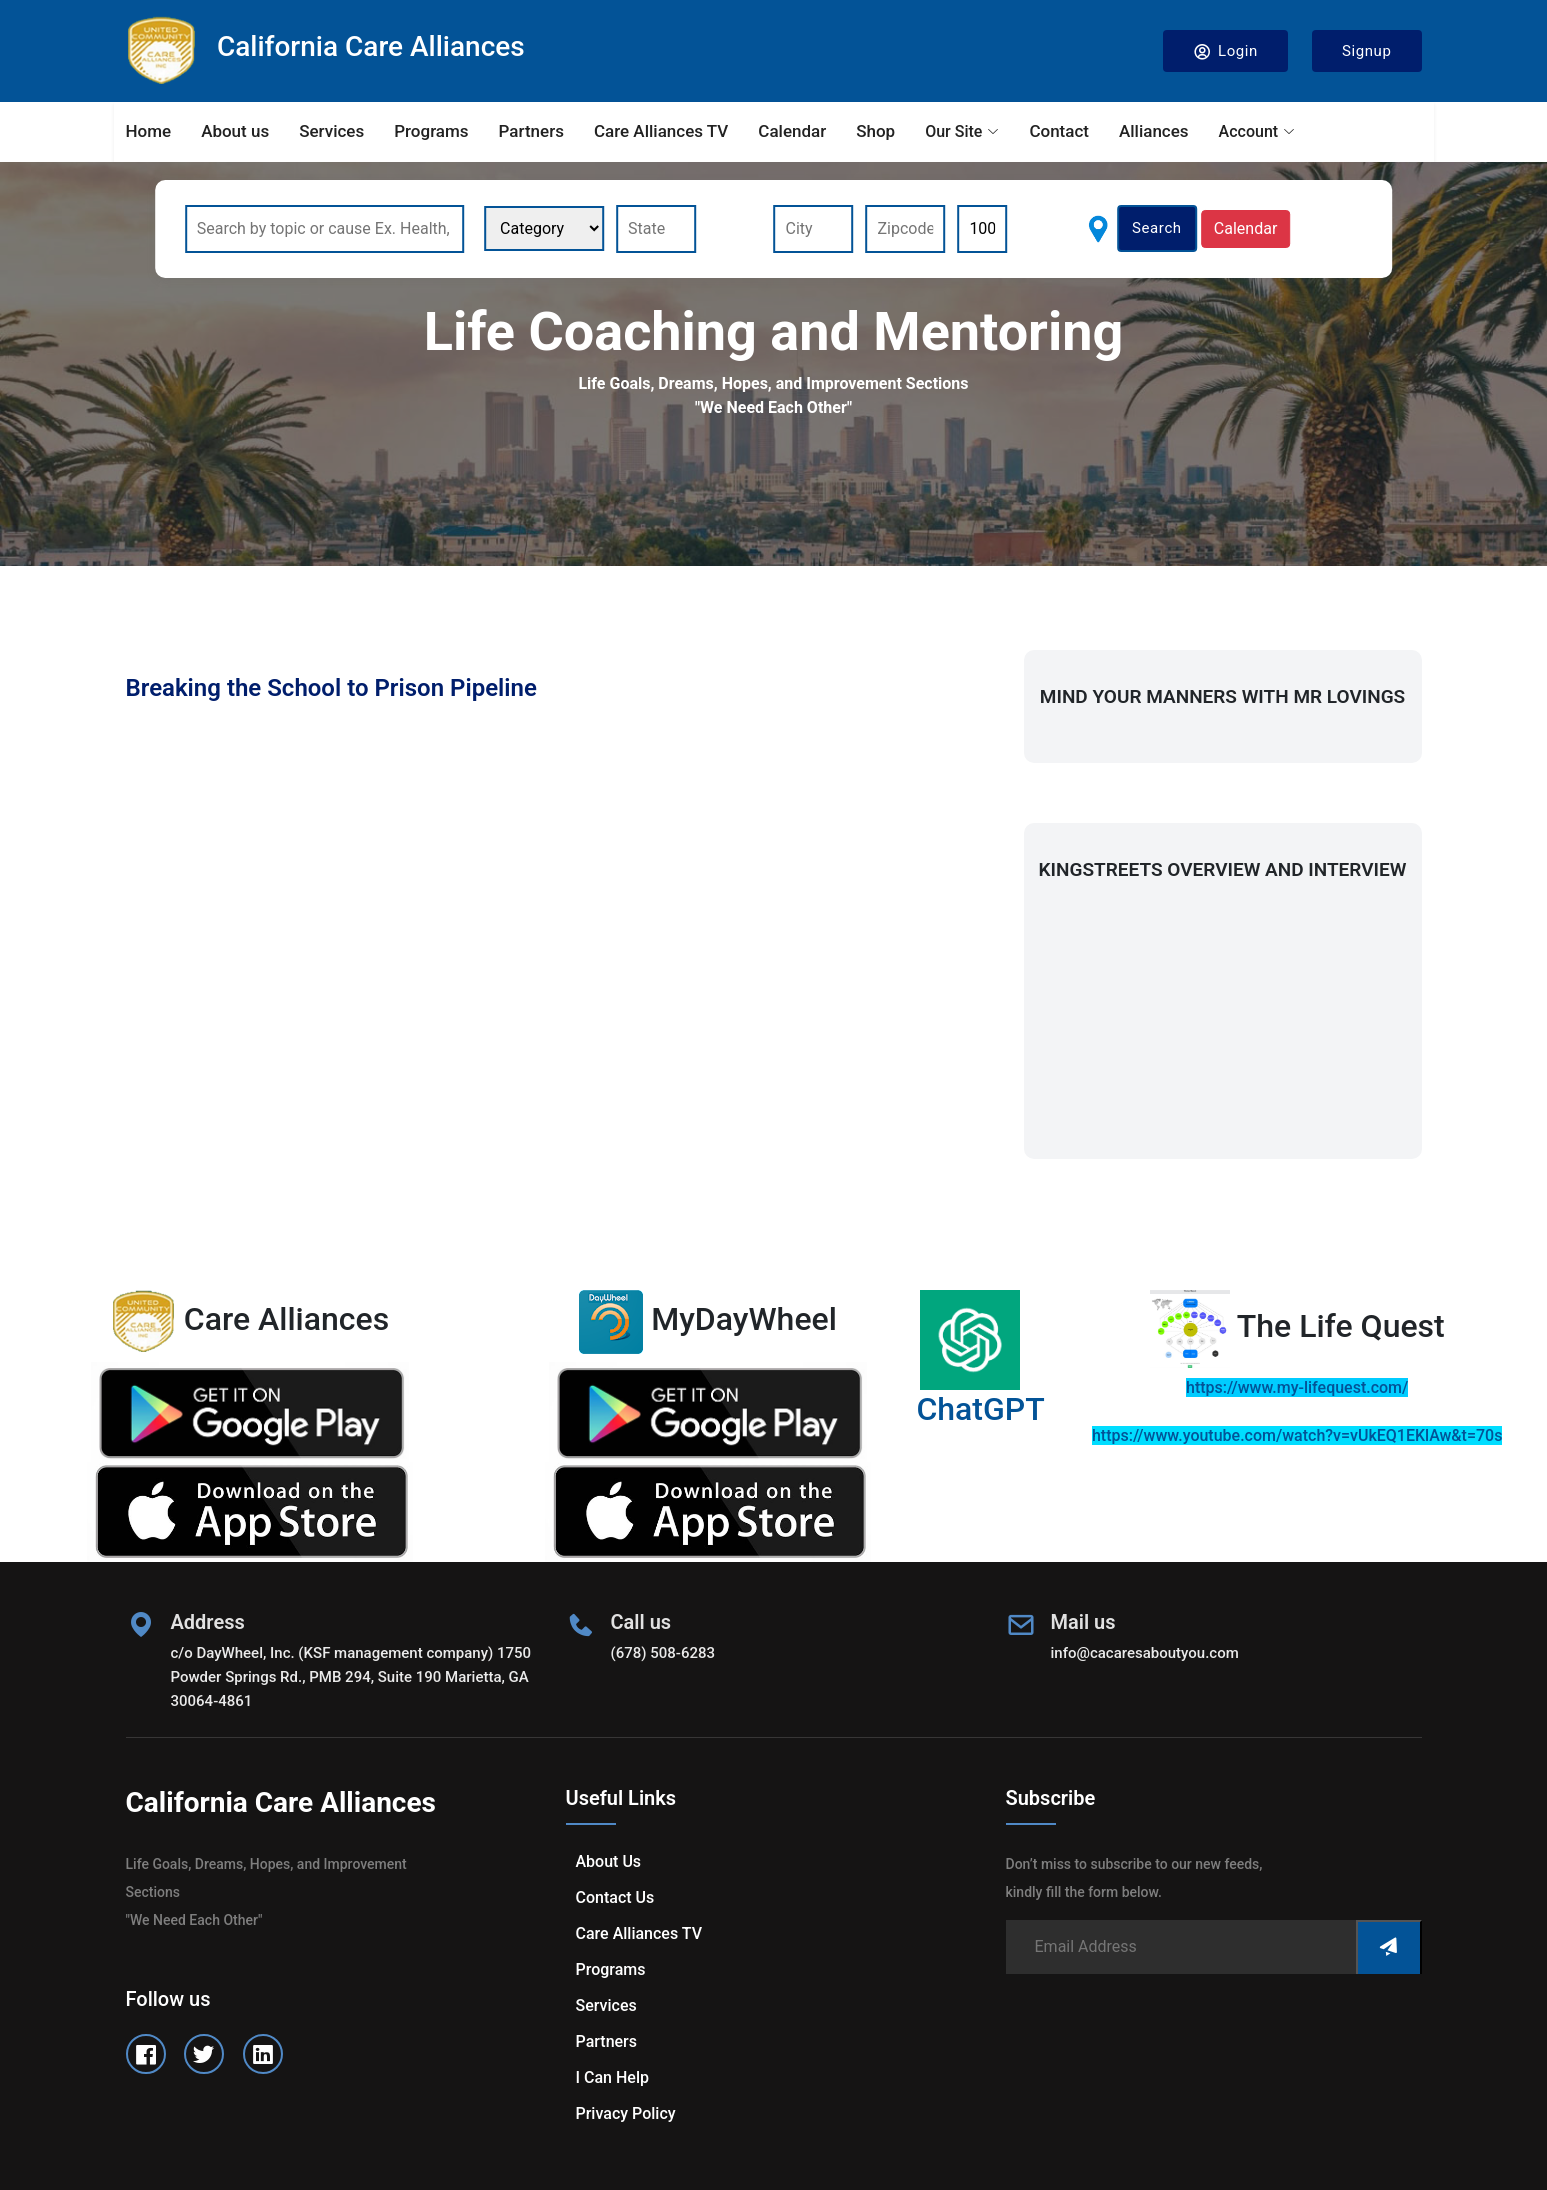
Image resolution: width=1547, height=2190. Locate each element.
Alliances (1154, 131)
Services (331, 131)
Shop (875, 131)
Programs (431, 131)
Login (1225, 51)
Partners (531, 131)
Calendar (792, 131)
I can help (612, 2077)
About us (235, 131)
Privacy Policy (626, 2113)
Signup (1367, 51)
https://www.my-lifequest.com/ (1297, 1387)
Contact (1059, 131)
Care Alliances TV (661, 131)
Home (149, 131)
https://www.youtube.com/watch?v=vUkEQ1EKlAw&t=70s (1297, 1435)
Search (1157, 228)
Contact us (615, 1897)
